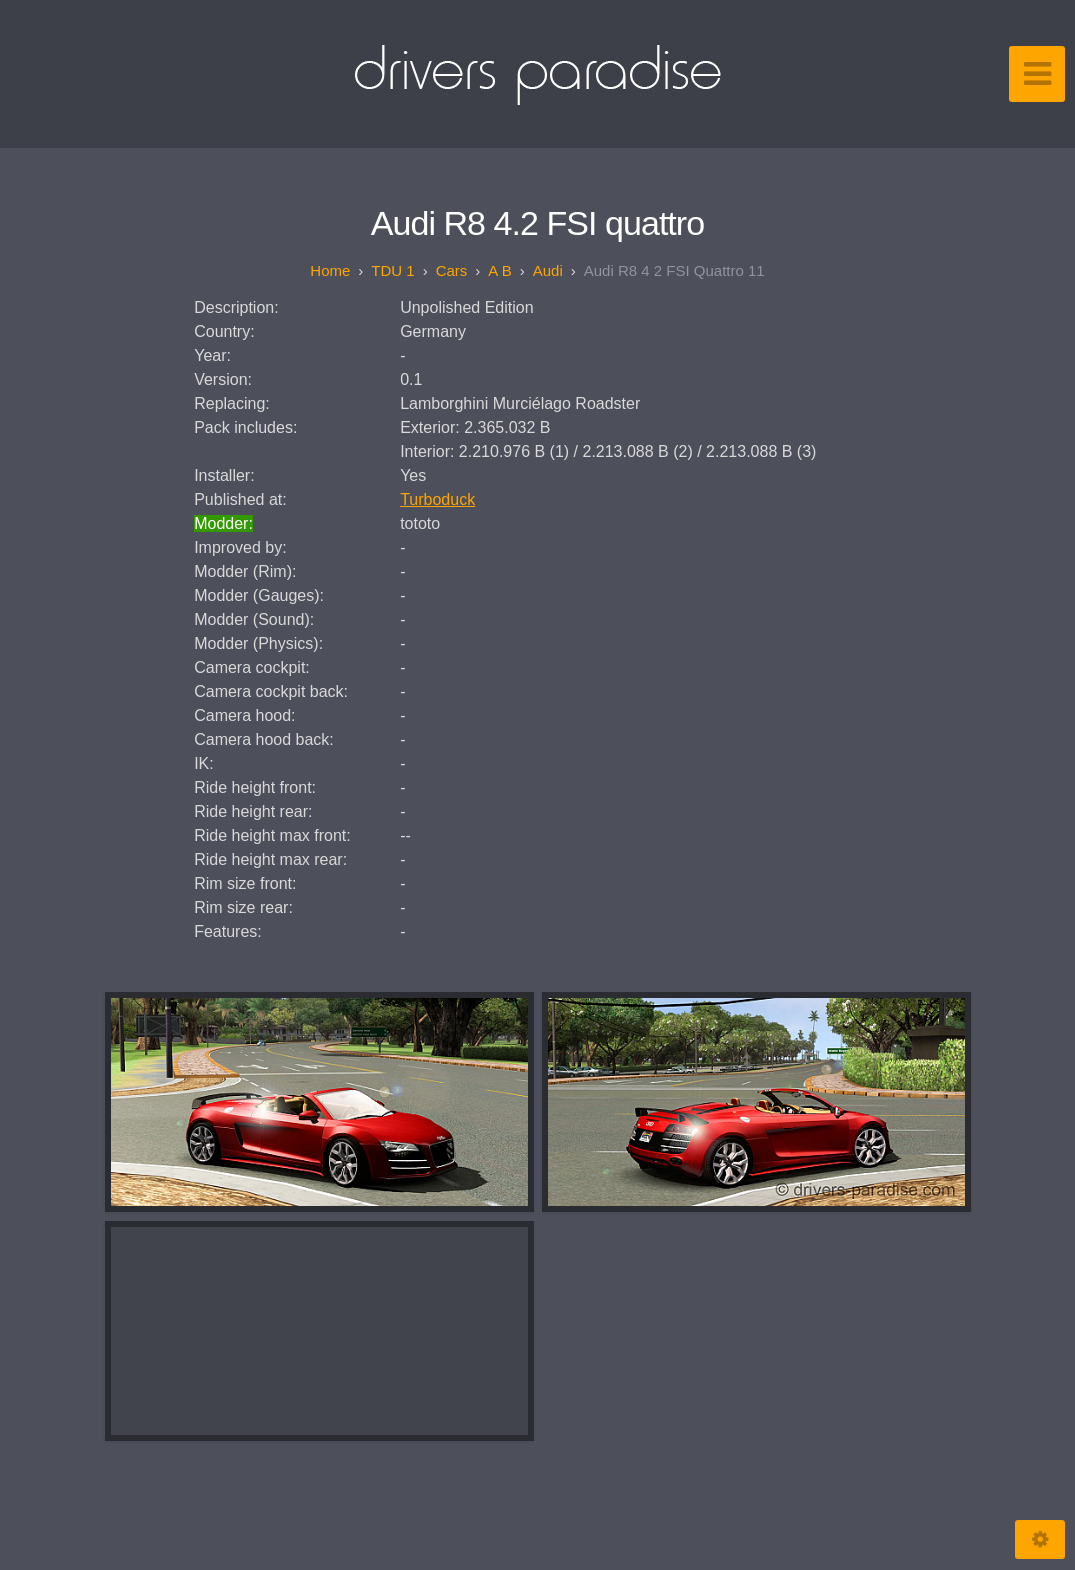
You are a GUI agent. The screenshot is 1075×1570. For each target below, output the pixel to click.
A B (499, 270)
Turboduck (437, 499)
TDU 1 (392, 270)
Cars (452, 270)
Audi (548, 270)
